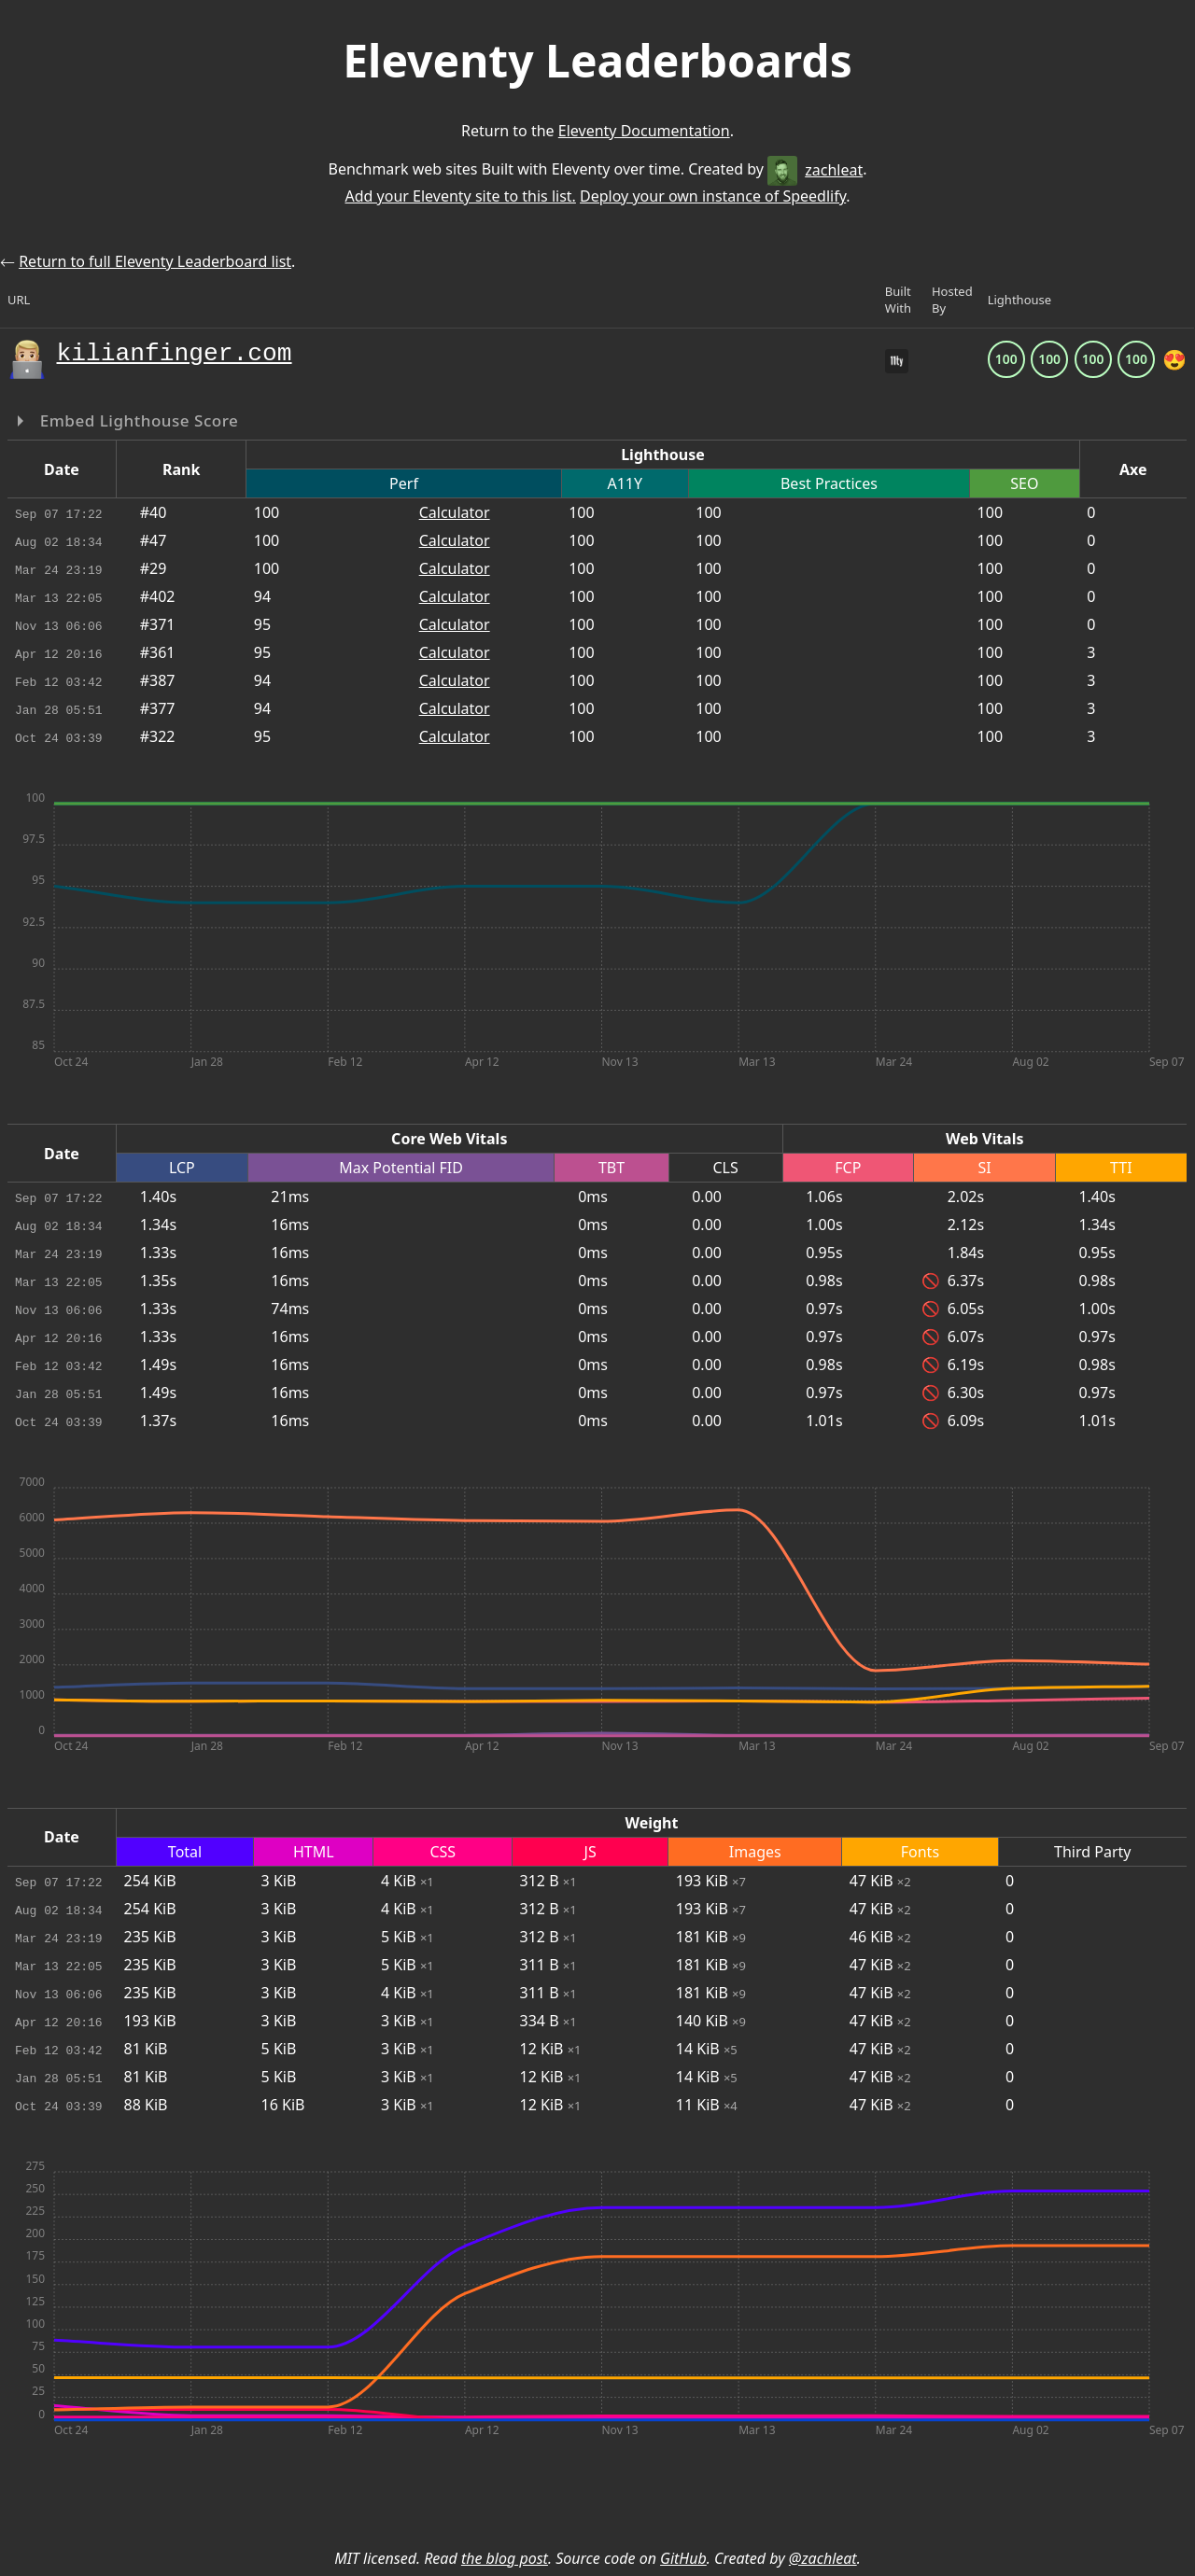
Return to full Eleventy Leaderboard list (155, 261)
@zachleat (823, 2558)
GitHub (683, 2558)
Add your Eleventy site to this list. (459, 196)
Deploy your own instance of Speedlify (713, 196)
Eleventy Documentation (644, 130)
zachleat (815, 170)
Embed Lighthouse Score (137, 420)
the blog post (504, 2558)
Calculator (454, 512)
